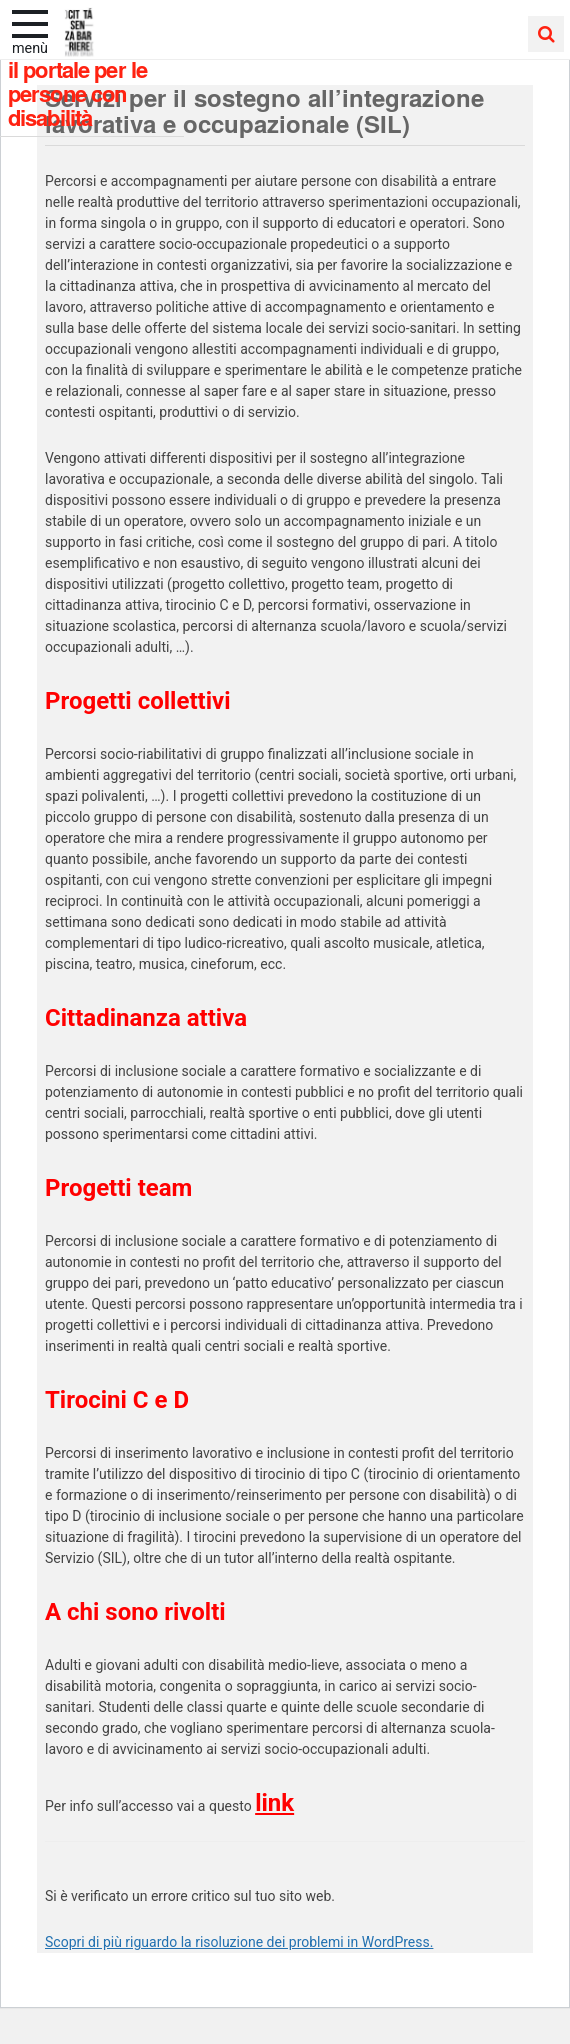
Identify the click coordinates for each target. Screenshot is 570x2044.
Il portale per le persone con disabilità (77, 93)
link (274, 1803)
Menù (30, 48)
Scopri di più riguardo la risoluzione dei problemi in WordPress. (239, 1942)
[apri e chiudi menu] (30, 22)
